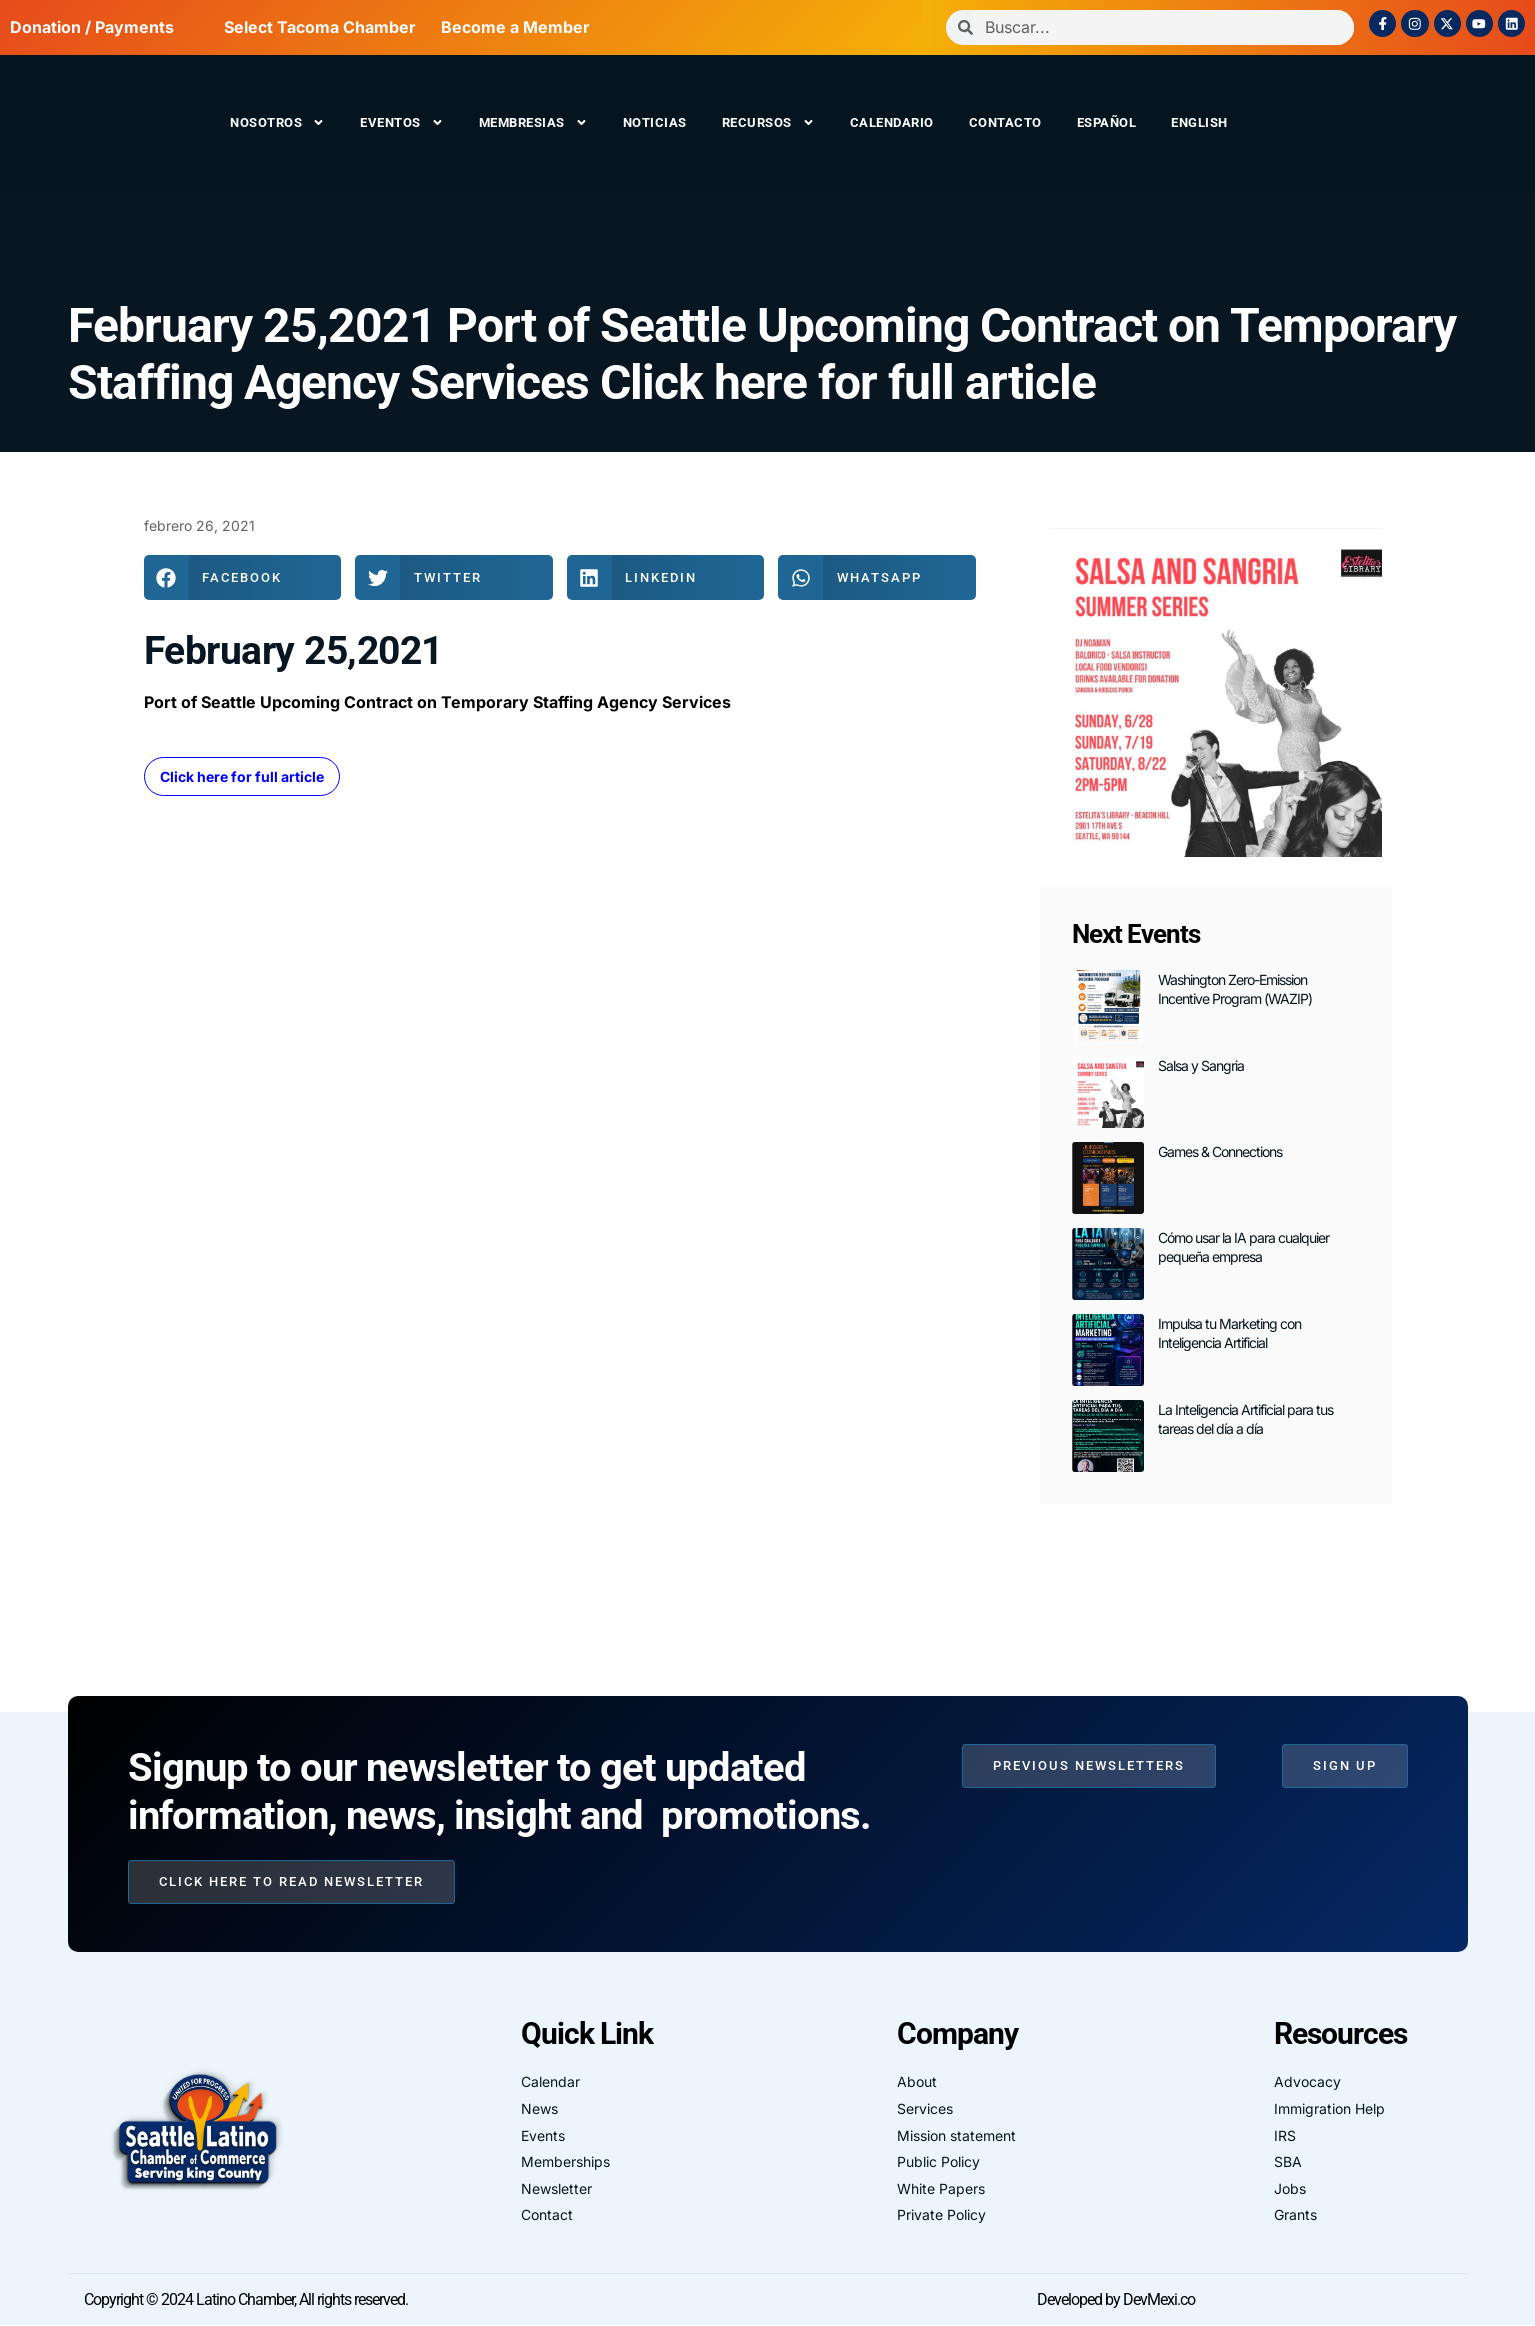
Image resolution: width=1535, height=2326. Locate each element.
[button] (243, 577)
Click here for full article (242, 776)
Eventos (402, 122)
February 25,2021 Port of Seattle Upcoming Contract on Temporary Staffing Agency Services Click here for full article (762, 354)
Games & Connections (1220, 1151)
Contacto (1005, 122)
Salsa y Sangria (1201, 1065)
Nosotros (277, 122)
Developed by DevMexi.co (1116, 2299)
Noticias (655, 122)
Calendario (892, 122)
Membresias (533, 122)
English (1199, 122)
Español (1107, 122)
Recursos (768, 122)
